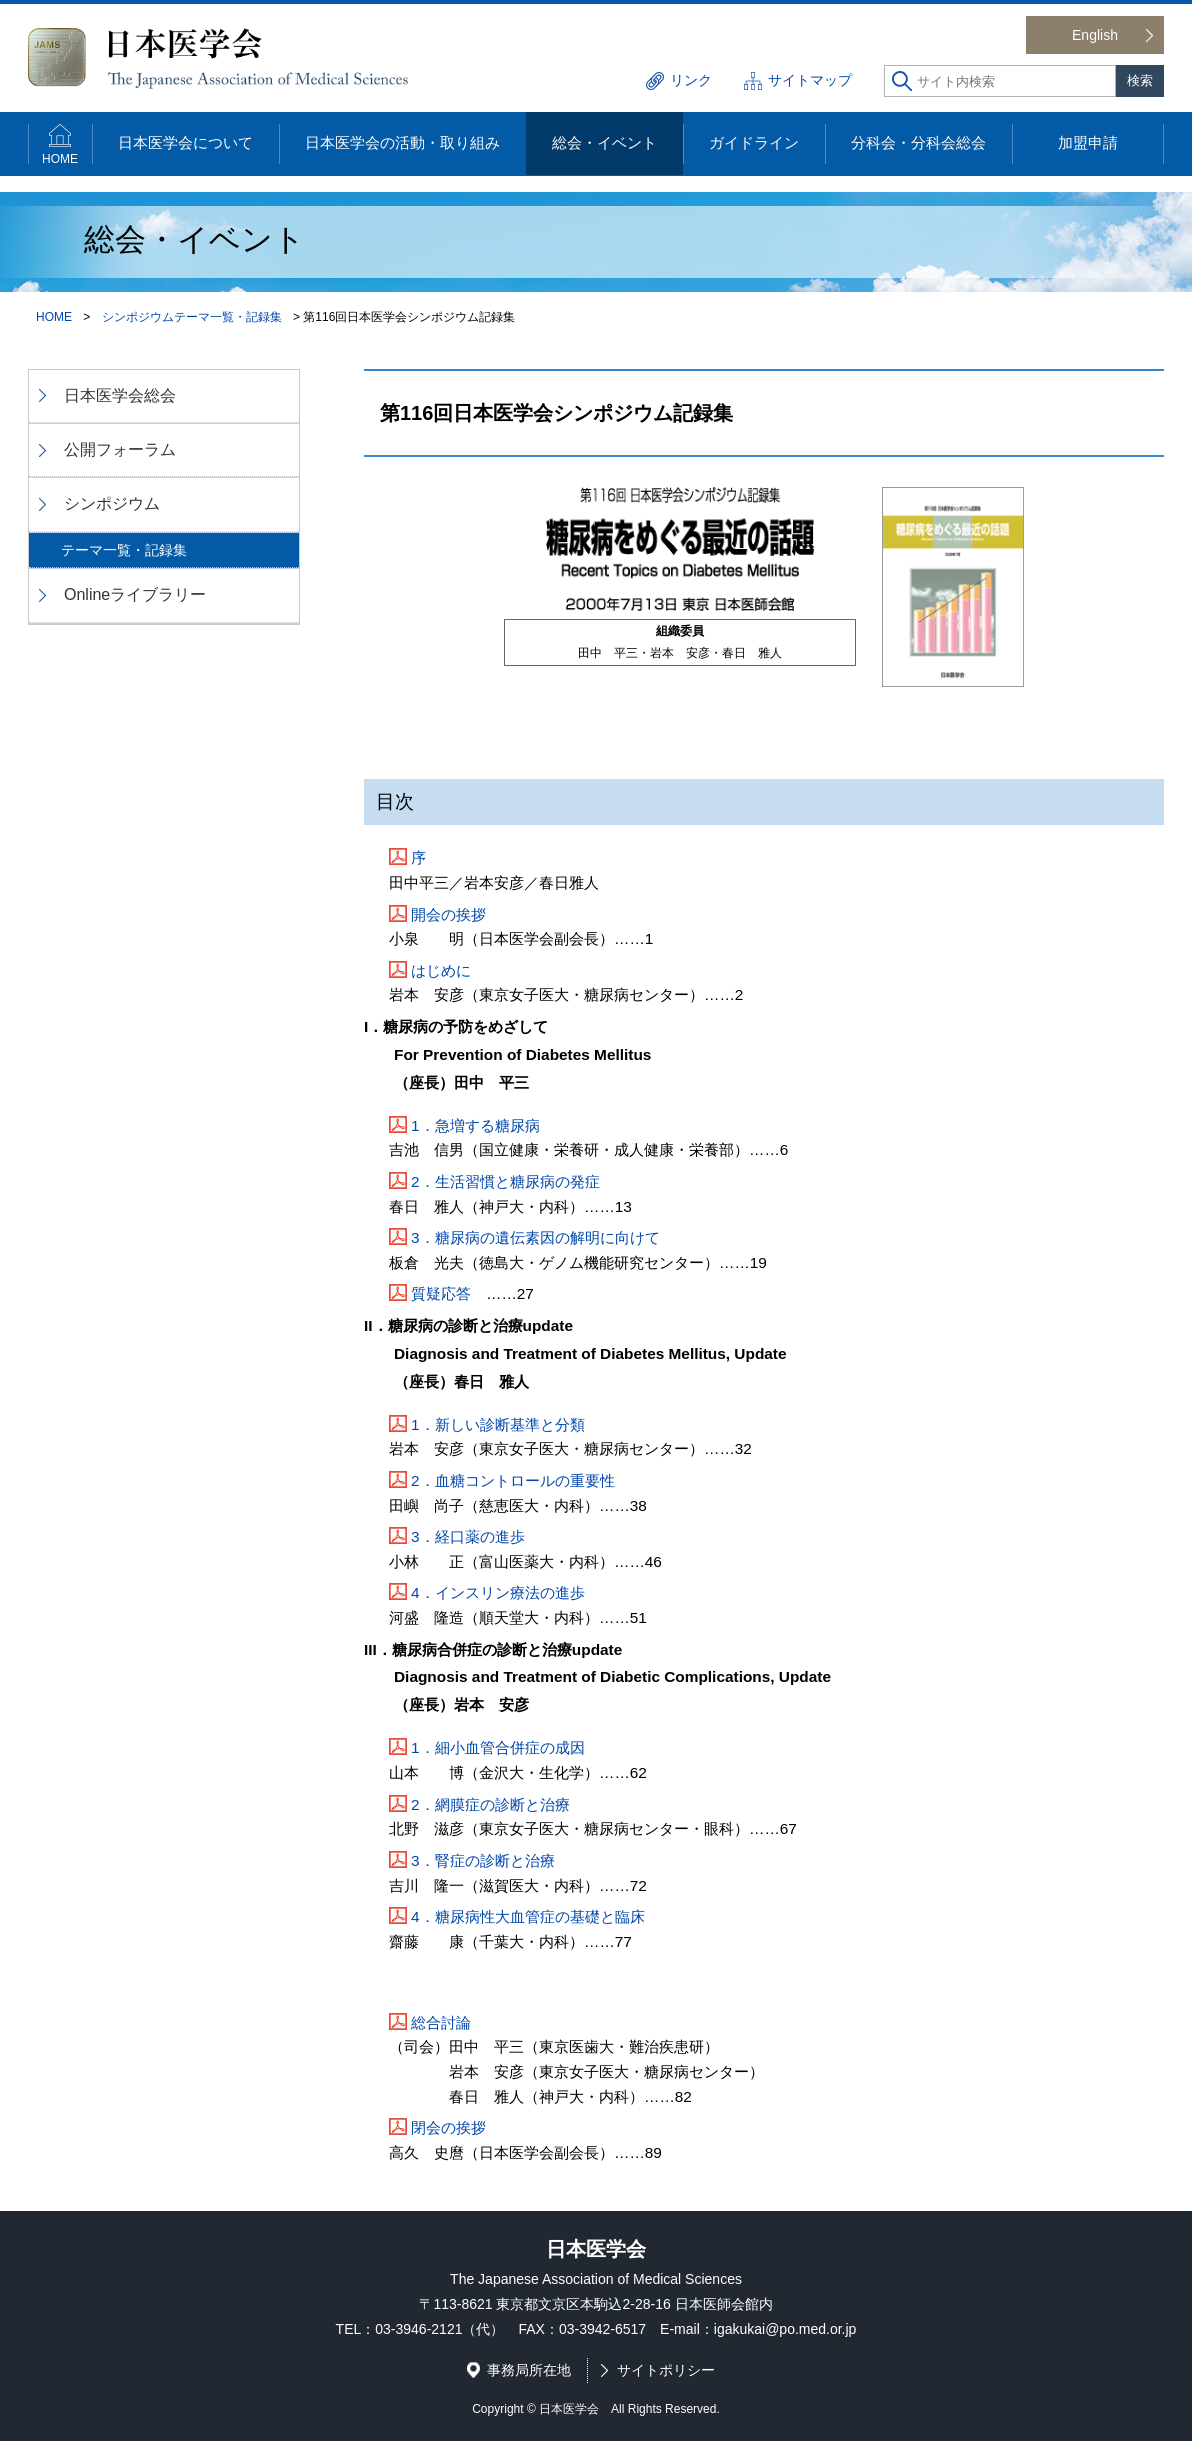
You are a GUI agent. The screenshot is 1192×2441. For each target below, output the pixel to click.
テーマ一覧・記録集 (124, 550)
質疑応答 (441, 1293)
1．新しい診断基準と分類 (498, 1424)
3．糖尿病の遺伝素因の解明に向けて (535, 1237)
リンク (691, 80)
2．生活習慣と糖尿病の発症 (505, 1181)
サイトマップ (810, 80)
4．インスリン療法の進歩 (498, 1592)
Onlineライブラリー (135, 594)
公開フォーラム (120, 449)
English (1095, 35)
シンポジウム (112, 503)
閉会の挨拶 (448, 2127)
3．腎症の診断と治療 (483, 1860)
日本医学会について (185, 142)
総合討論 (441, 2022)
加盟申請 (1088, 142)
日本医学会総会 (120, 395)
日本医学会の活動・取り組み (402, 142)
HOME (60, 159)
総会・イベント (604, 142)
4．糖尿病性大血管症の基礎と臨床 (528, 1916)
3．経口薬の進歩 (468, 1536)
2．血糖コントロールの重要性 (513, 1480)
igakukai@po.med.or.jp (785, 2329)
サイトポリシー (666, 2370)
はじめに (441, 970)
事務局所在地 (529, 2370)
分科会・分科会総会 (918, 142)
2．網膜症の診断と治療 (490, 1804)
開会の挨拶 (448, 914)
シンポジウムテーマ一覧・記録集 (192, 317)
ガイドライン (754, 142)
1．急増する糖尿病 (475, 1125)
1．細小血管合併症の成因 (498, 1747)
